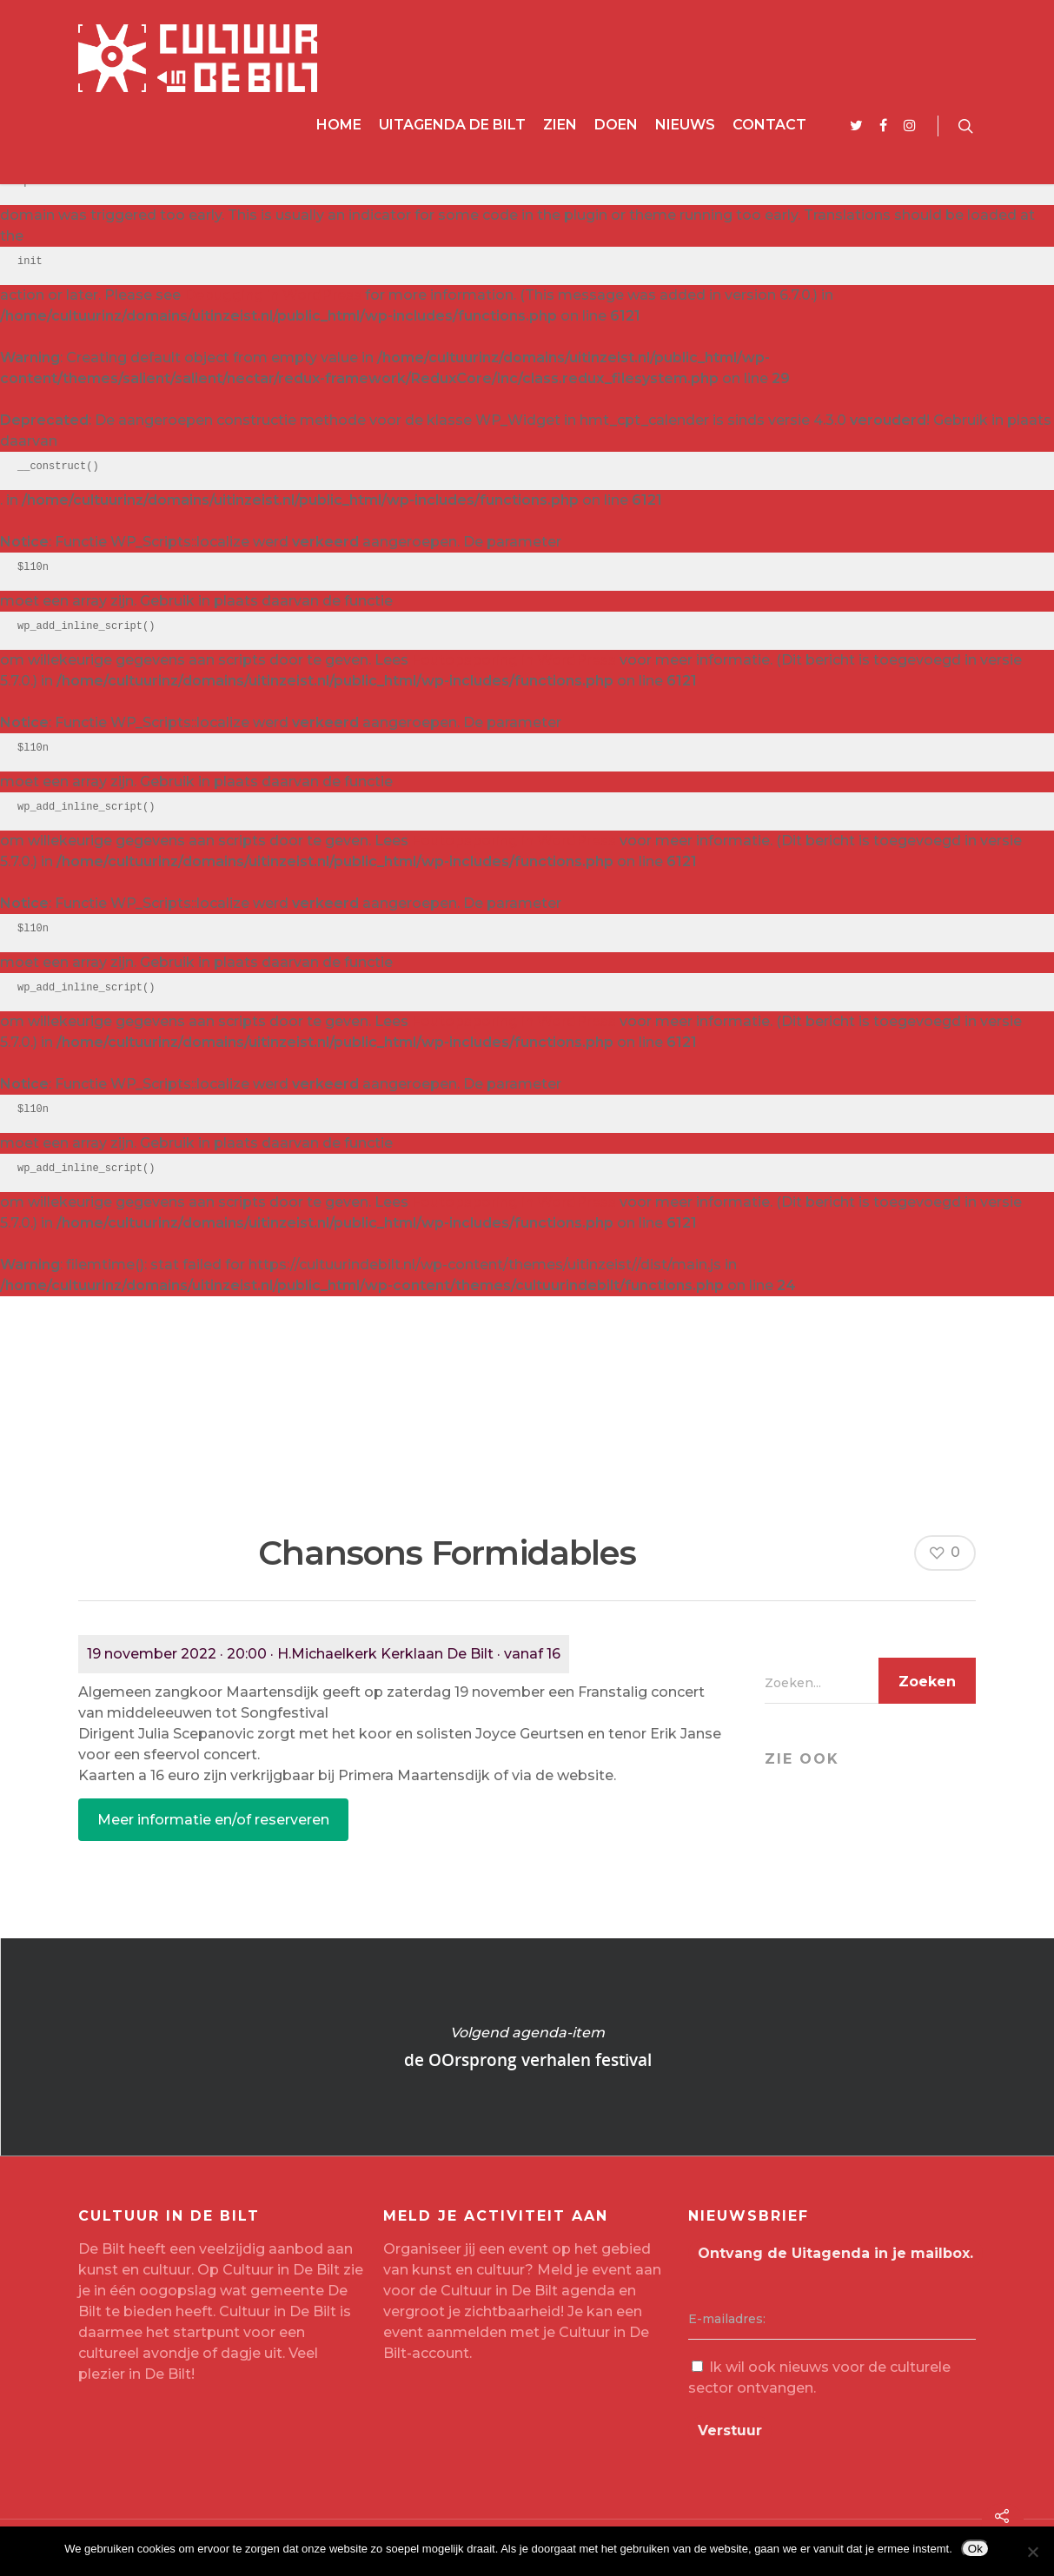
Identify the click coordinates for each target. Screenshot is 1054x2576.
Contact (769, 124)
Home (338, 124)
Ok (975, 2548)
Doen (616, 124)
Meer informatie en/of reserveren (213, 1819)
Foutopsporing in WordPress (514, 660)
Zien (560, 124)
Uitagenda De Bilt (452, 124)
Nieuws (685, 124)
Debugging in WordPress (272, 295)
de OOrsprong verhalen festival (527, 2046)
